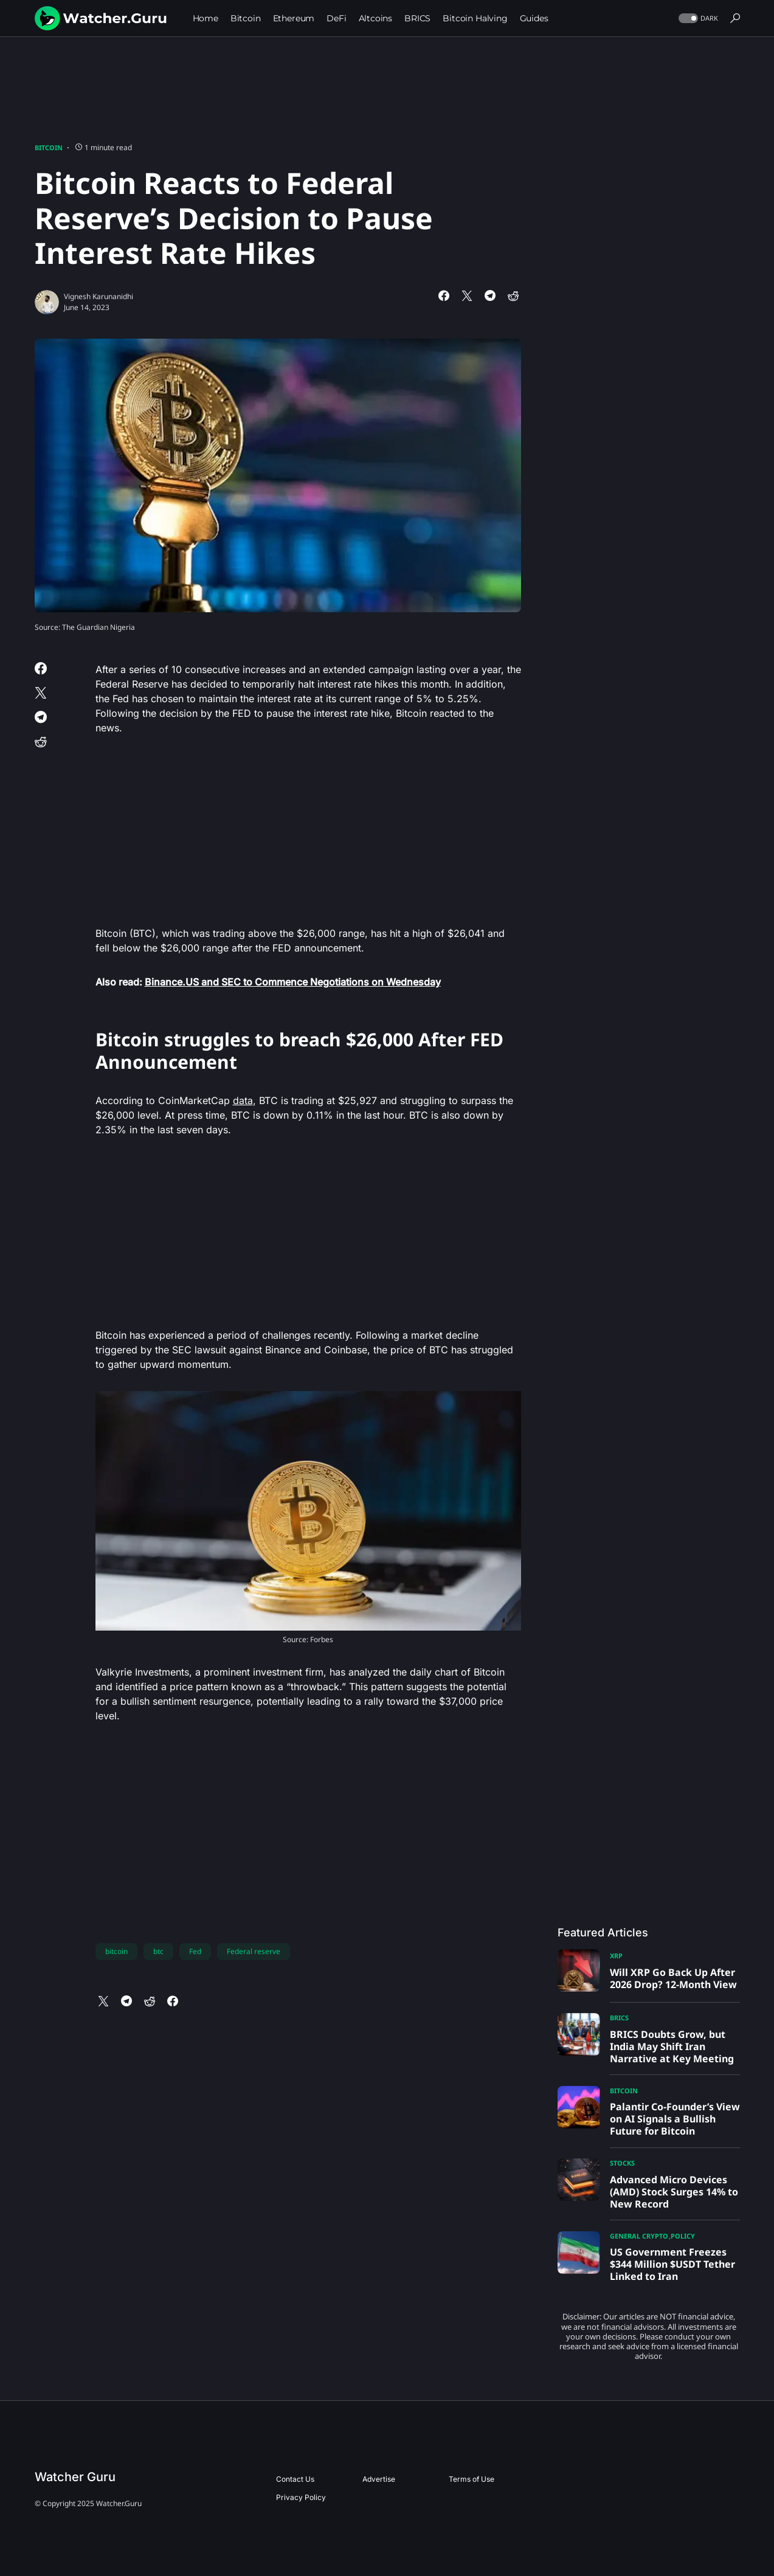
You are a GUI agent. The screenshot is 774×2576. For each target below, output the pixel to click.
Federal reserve (253, 1951)
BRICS (619, 2017)
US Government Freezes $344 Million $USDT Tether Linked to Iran (672, 2264)
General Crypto (639, 2235)
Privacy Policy (301, 2497)
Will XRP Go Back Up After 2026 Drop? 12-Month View (673, 1978)
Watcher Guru (75, 2477)
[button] (697, 18)
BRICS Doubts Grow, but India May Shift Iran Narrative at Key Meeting (672, 2046)
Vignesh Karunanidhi (98, 296)
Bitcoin (49, 147)
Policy (683, 2235)
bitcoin (116, 1951)
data (243, 1100)
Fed (195, 1951)
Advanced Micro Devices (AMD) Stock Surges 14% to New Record (674, 2192)
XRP (616, 1955)
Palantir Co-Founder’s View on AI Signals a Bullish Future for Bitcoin (675, 2119)
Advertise (378, 2479)
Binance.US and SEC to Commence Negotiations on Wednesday (293, 982)
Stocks (622, 2162)
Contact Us (295, 2479)
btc (158, 1951)
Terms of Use (471, 2479)
